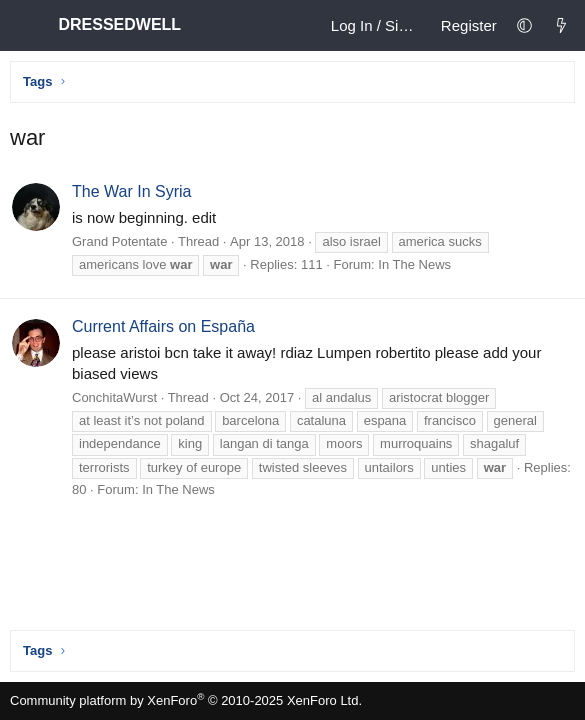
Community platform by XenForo (186, 700)
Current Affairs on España (163, 326)
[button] (524, 25)
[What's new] (561, 25)
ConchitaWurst (114, 397)
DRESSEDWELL (124, 24)
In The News (414, 264)
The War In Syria (131, 191)
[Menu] (26, 26)
